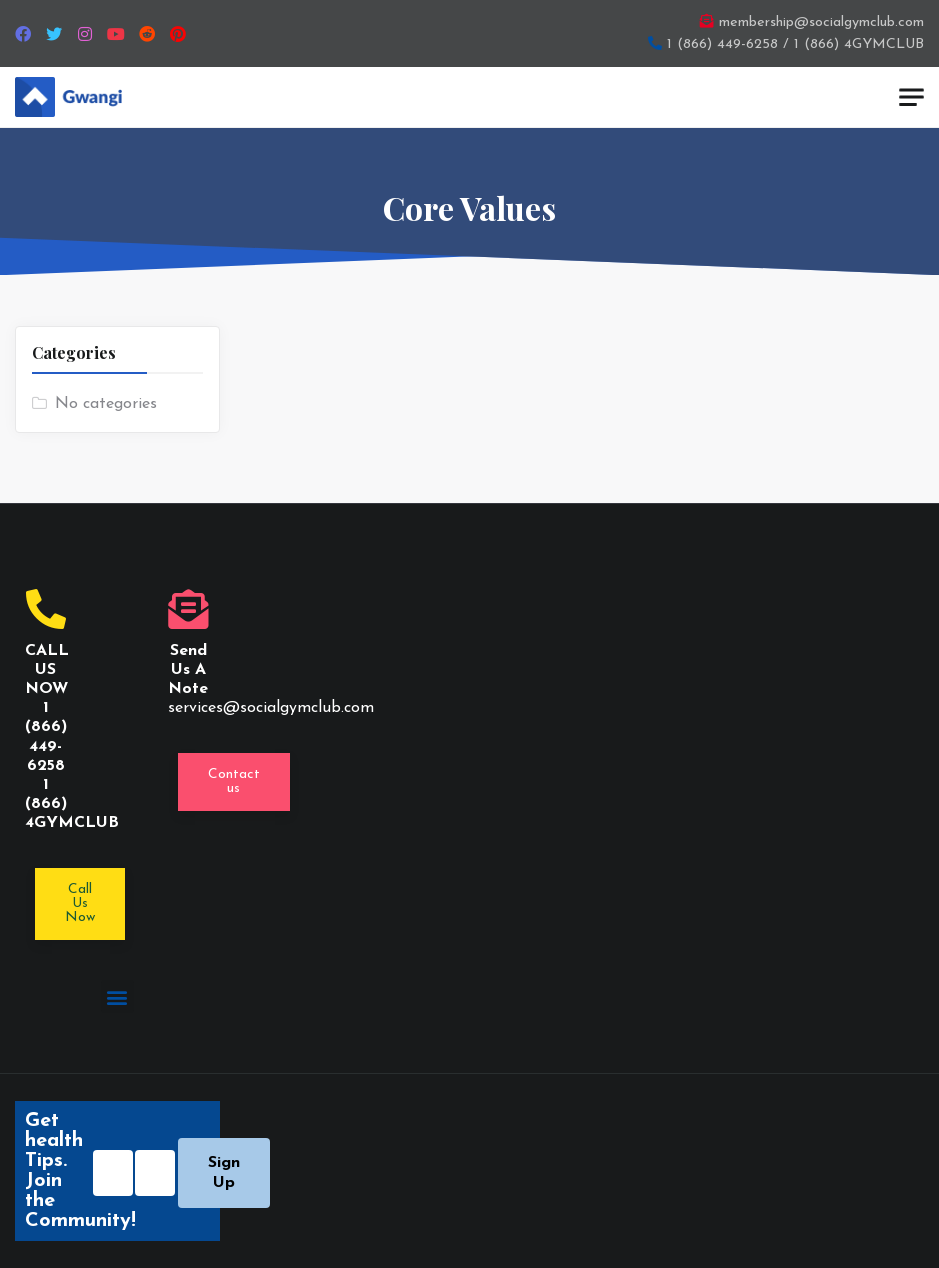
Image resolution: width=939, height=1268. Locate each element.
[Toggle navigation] (911, 97)
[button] (234, 782)
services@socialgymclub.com (271, 708)
